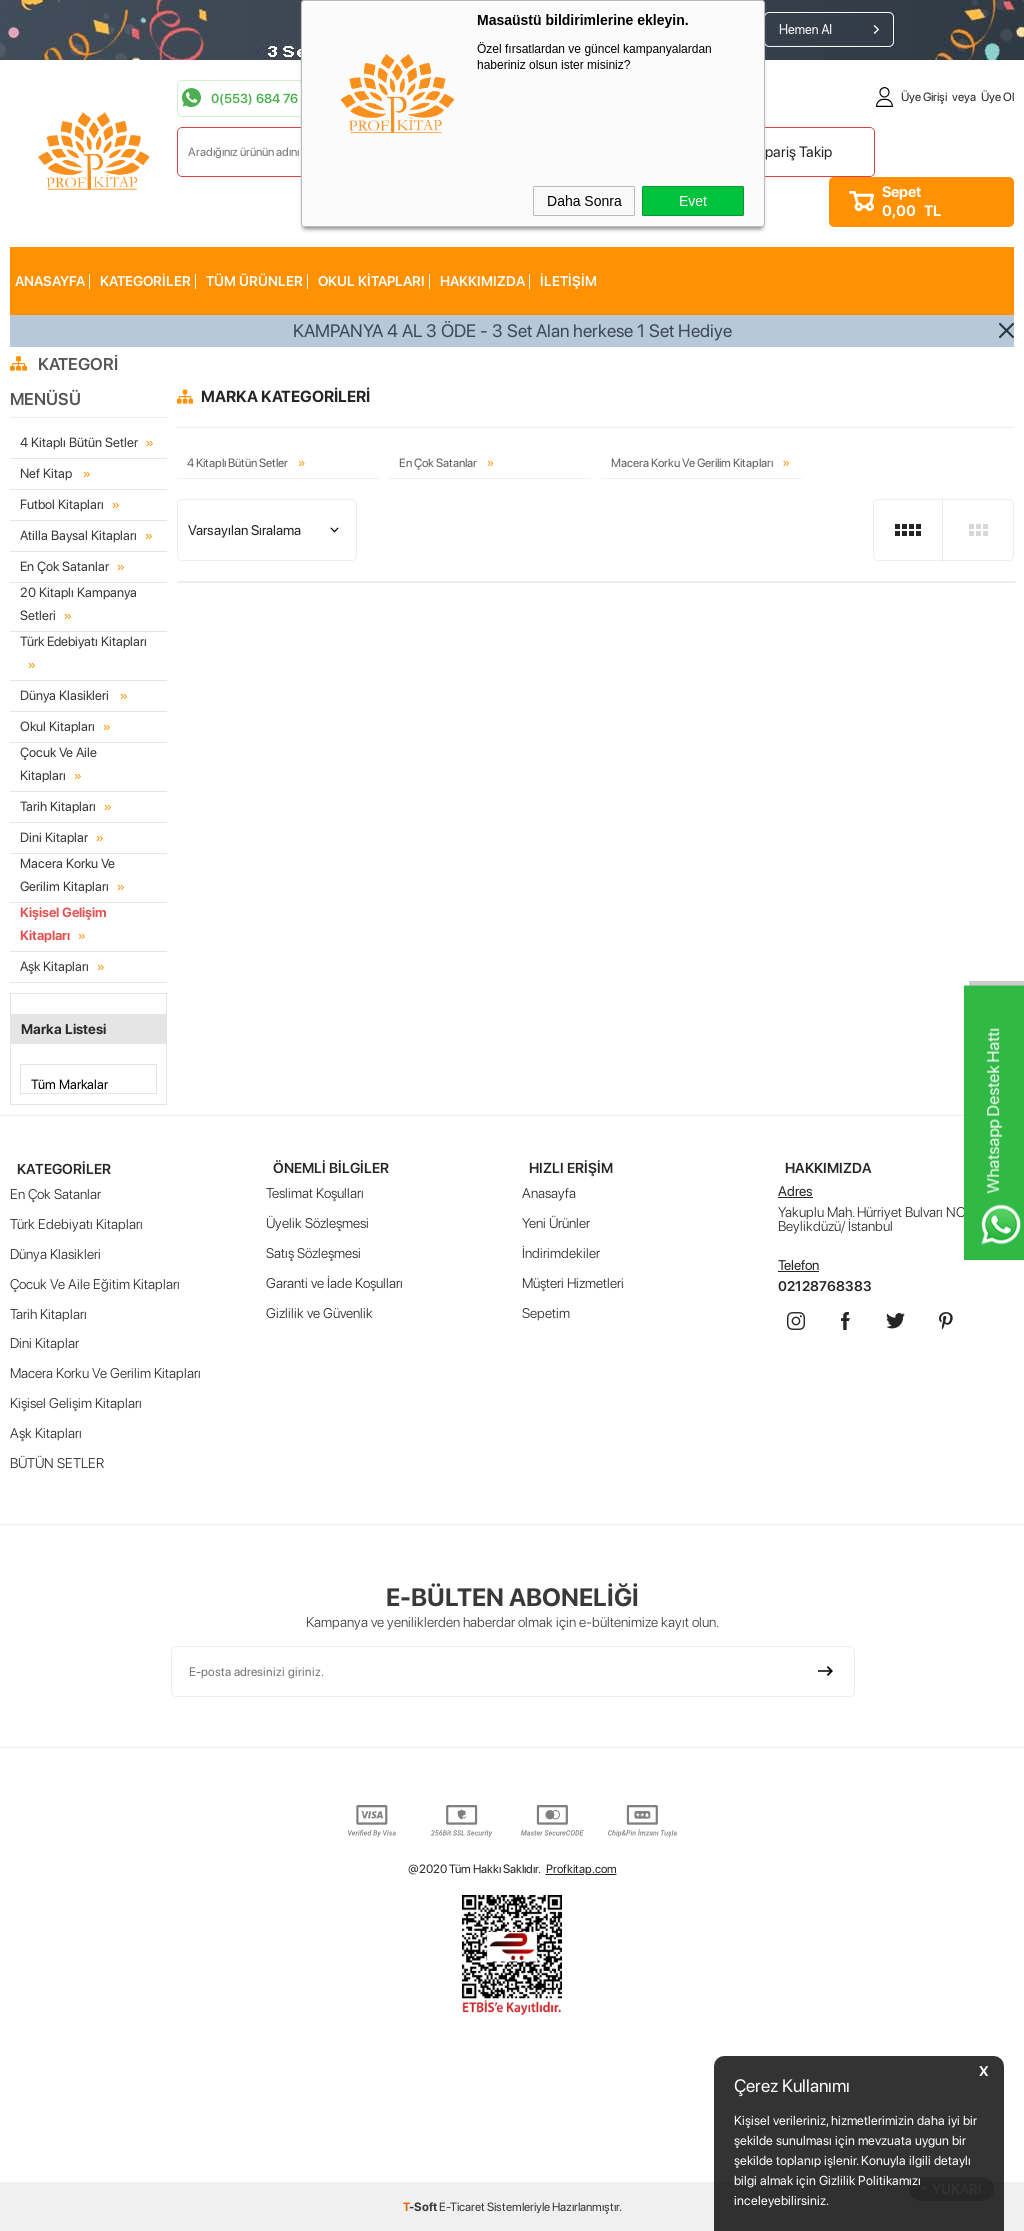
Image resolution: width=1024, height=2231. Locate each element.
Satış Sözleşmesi (313, 1249)
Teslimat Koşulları (315, 1189)
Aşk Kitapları (54, 961)
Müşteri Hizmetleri (573, 1279)
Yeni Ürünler (556, 1219)
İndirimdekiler (561, 1249)
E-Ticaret (462, 2206)
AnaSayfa (50, 281)
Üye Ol (997, 97)
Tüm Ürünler (254, 281)
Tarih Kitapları (58, 803)
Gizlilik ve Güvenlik (319, 1309)
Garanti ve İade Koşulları (334, 1279)
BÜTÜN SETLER (57, 1459)
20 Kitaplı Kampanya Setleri (77, 603)
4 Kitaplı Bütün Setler (79, 442)
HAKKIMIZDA (482, 281)
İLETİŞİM (568, 281)
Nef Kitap (47, 473)
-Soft (421, 2206)
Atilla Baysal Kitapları (78, 535)
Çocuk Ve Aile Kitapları (58, 761)
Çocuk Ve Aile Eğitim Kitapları (95, 1279)
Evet (693, 201)
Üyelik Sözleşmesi (317, 1219)
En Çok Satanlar (64, 566)
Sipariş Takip (792, 152)
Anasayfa (549, 1189)
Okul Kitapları (371, 281)
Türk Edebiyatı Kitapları (83, 639)
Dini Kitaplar (54, 834)
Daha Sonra (584, 201)
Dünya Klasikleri (66, 693)
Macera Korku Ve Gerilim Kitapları (88, 871)
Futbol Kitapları (62, 504)
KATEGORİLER (145, 281)
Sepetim (546, 1309)
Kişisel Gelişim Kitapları (62, 919)
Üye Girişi (924, 97)
